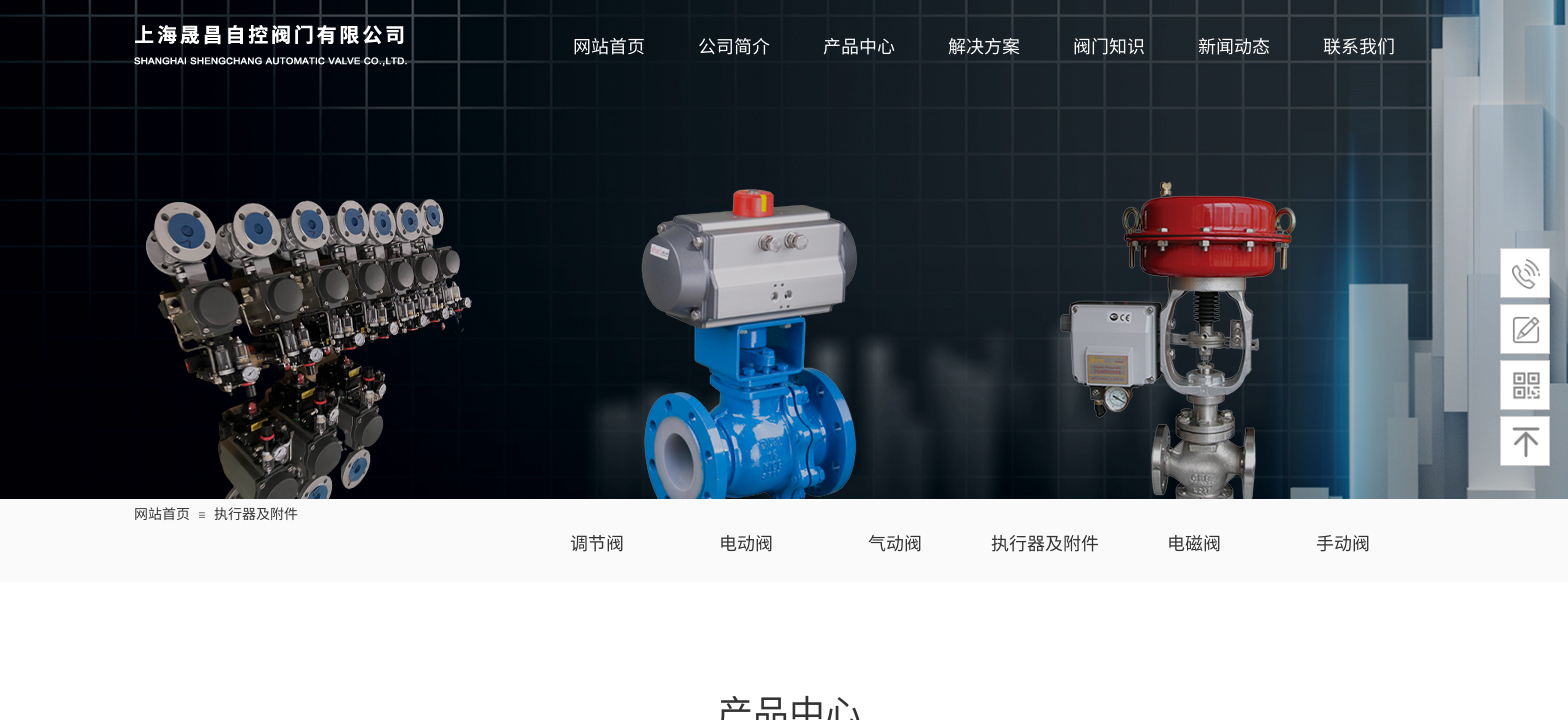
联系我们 (1359, 45)
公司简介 (734, 45)
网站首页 (609, 45)
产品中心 (859, 45)
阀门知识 (1109, 45)
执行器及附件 (256, 513)
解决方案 (984, 45)
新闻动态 (1234, 45)
